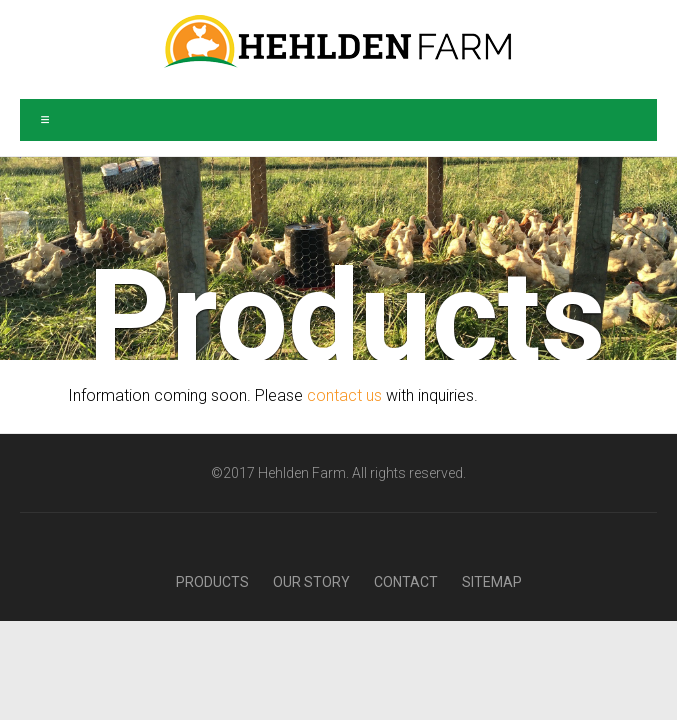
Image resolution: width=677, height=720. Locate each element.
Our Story (311, 582)
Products (212, 582)
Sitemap (492, 582)
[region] (338, 258)
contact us (344, 395)
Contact (406, 582)
